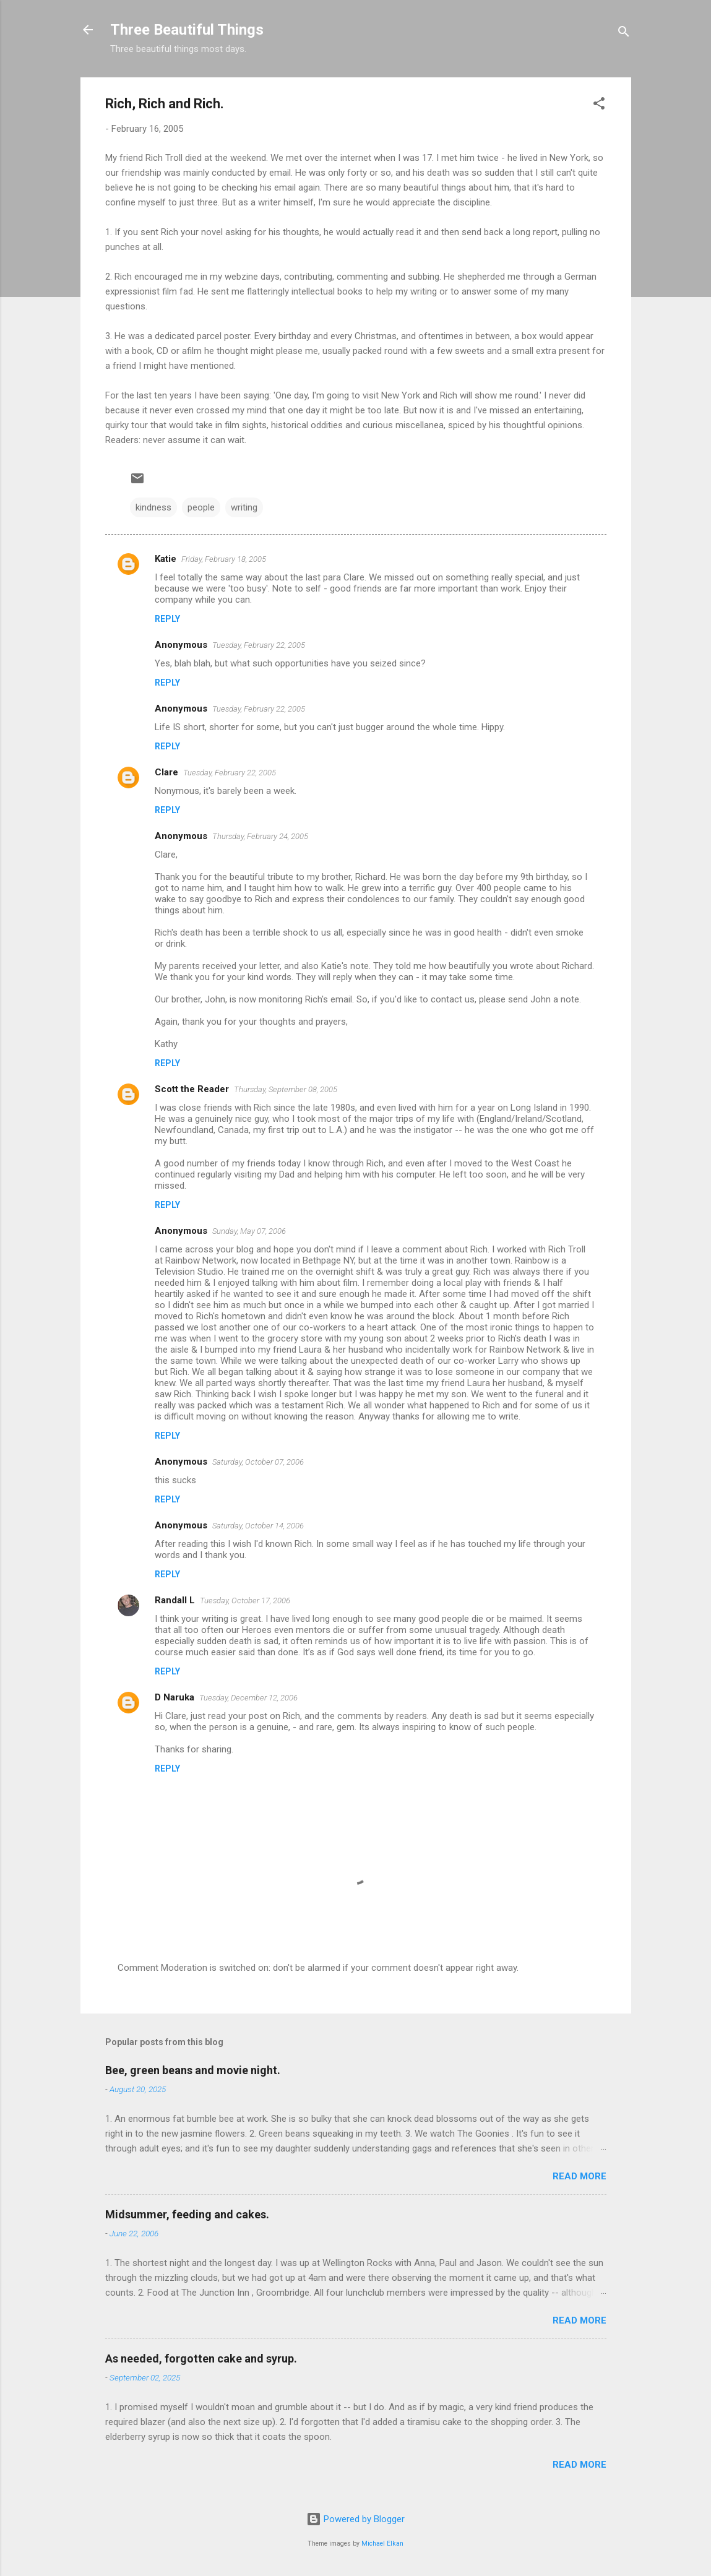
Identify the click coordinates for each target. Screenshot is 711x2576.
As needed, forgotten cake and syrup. (201, 2358)
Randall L (175, 1600)
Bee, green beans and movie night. (192, 2070)
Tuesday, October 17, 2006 (245, 1600)
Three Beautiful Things (187, 29)
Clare (166, 772)
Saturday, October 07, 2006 (258, 1462)
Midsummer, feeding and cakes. (187, 2214)
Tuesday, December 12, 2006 (248, 1697)
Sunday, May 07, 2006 (249, 1231)
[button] (599, 105)
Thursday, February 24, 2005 (260, 836)
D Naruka (174, 1697)
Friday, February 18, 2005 (223, 559)
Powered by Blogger (355, 2519)
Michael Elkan (382, 2543)
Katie (165, 558)
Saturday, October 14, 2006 (258, 1525)
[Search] (623, 34)
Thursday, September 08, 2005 (285, 1089)
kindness (153, 507)
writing (244, 507)
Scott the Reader (192, 1089)
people (201, 507)
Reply (167, 619)
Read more (579, 2176)
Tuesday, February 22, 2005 (258, 645)
